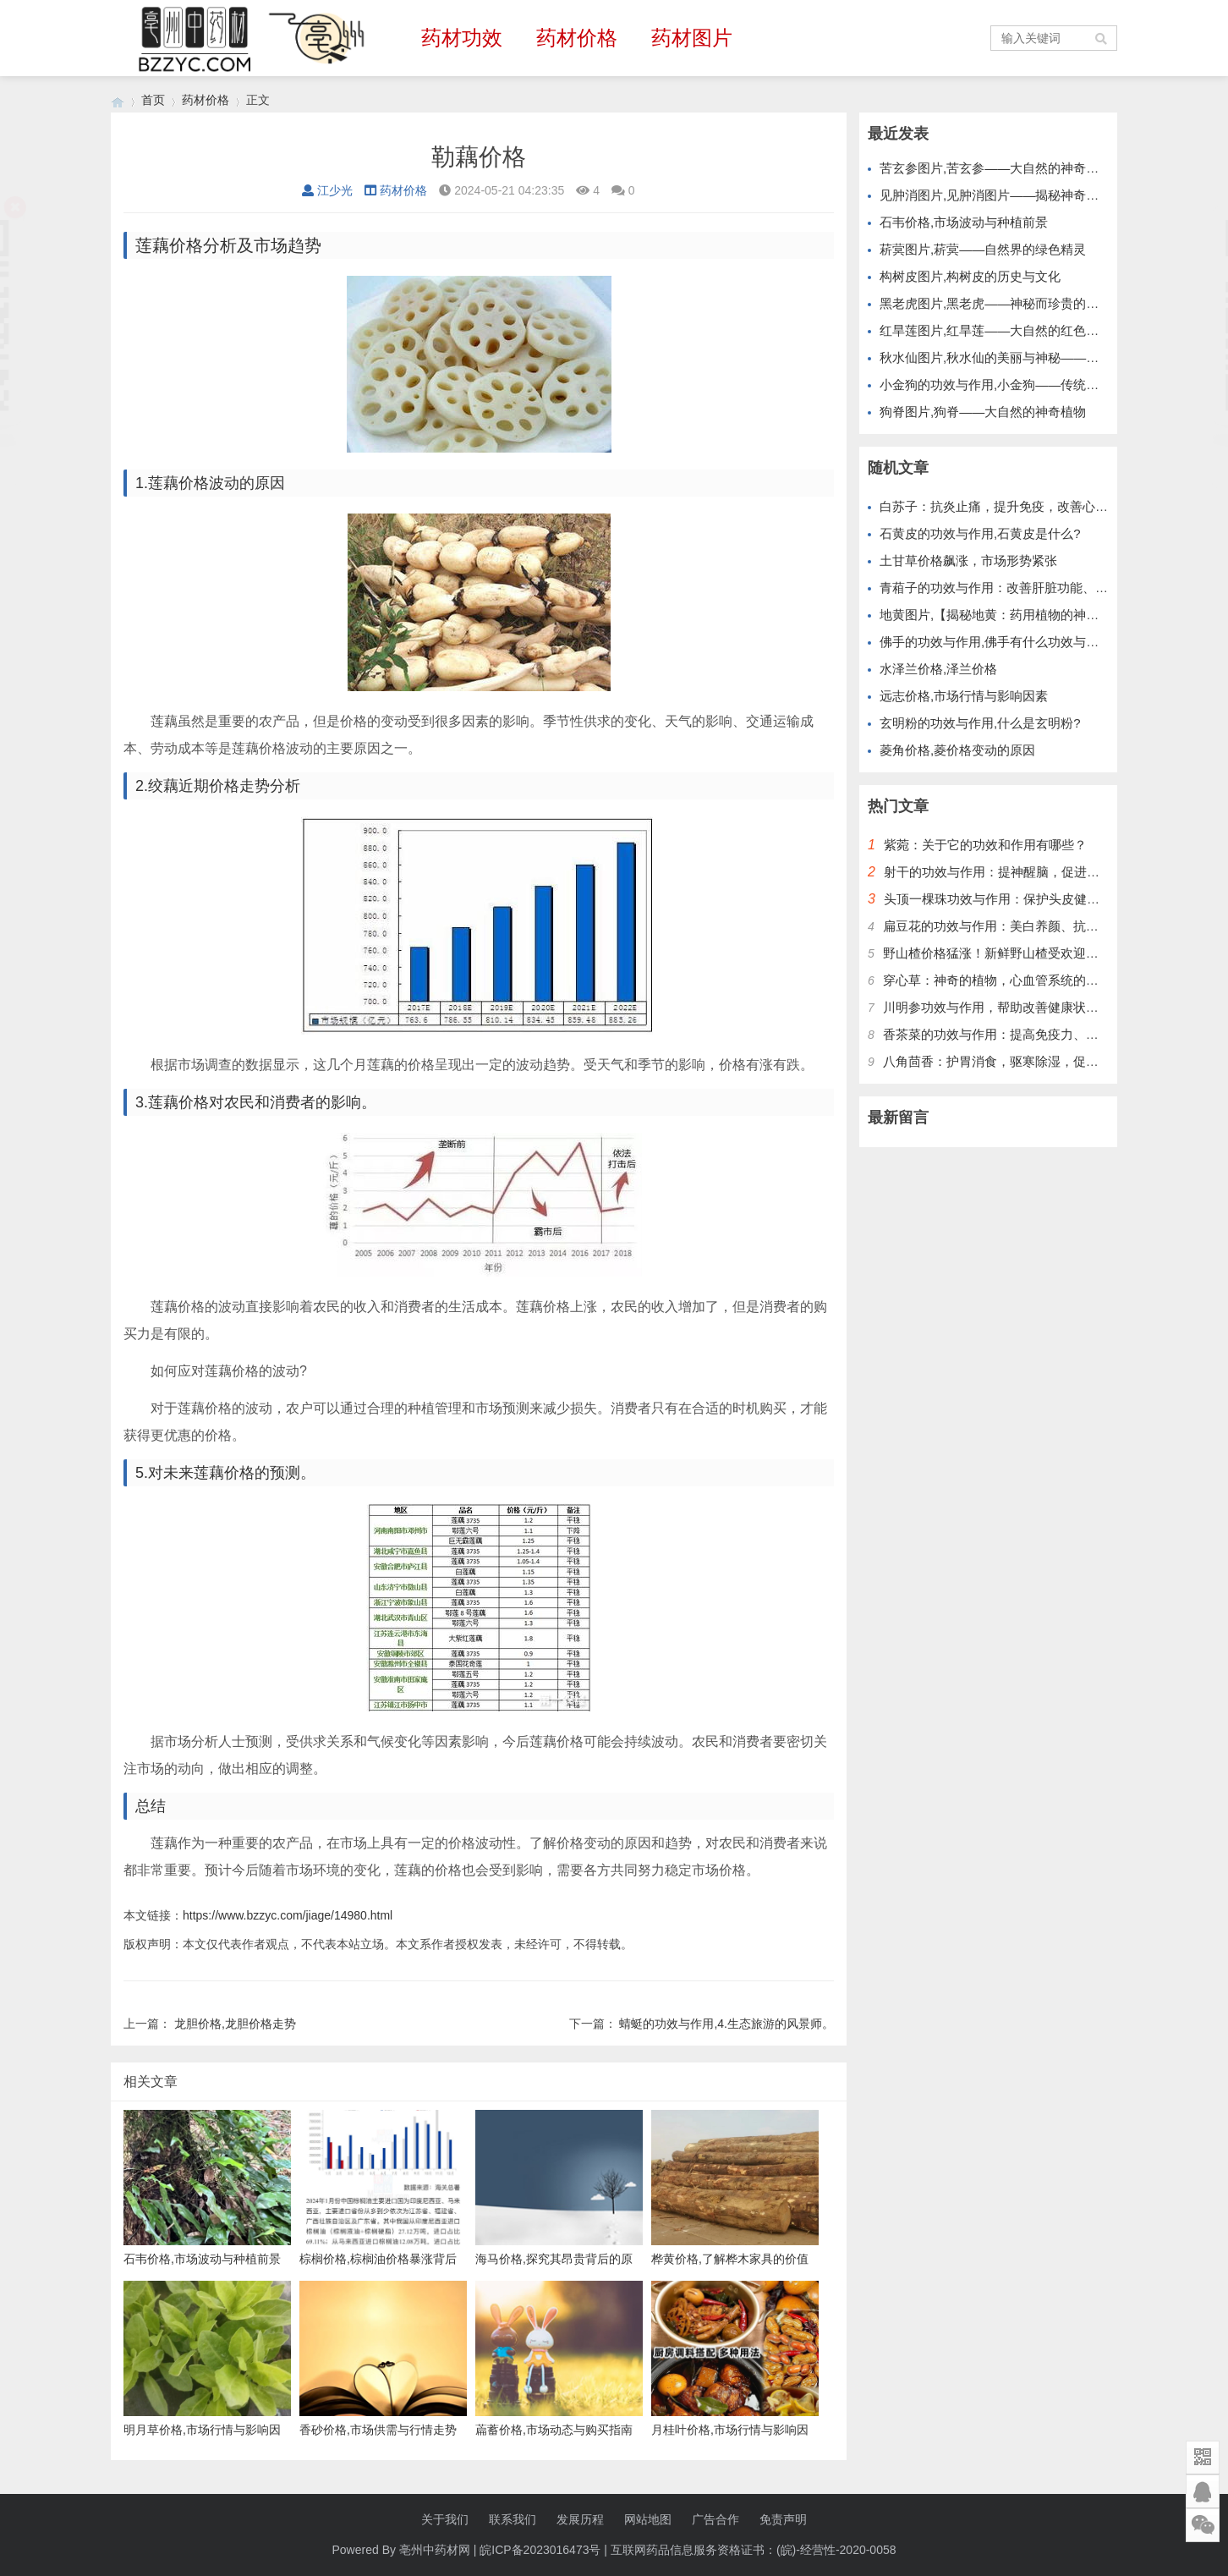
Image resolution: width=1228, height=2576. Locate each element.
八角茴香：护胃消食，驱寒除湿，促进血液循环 (1016, 1061)
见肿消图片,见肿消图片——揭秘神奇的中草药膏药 (1021, 195)
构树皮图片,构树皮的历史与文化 (970, 276)
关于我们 (445, 2519)
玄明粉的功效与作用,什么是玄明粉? (980, 723)
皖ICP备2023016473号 (540, 2550)
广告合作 (715, 2519)
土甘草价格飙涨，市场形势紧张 (968, 560)
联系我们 (512, 2519)
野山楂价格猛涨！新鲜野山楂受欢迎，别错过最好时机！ (1041, 953)
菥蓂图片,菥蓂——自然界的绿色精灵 (983, 249)
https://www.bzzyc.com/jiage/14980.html (287, 1915)
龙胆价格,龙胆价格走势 (235, 2023)
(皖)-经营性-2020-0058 (836, 2550)
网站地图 (648, 2519)
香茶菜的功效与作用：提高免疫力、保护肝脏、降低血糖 (1041, 1034)
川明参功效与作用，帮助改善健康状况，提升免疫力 (1029, 1007)
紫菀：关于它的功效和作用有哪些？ (985, 845)
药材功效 (461, 37)
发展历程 (580, 2519)
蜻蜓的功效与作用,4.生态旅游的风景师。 (726, 2023)
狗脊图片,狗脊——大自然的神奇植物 (983, 411)
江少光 (327, 190)
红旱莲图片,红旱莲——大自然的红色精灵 (995, 330)
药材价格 (576, 37)
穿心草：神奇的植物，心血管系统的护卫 (997, 980)
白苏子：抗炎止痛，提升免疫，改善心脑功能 (1006, 506)
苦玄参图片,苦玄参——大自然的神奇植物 (995, 168)
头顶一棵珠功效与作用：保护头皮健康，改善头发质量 (1036, 899)
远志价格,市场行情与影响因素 (964, 696)
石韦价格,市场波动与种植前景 (964, 222)
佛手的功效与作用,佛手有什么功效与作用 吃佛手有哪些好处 (1048, 641)
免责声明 (783, 2519)
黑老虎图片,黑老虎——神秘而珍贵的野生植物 (1008, 303)
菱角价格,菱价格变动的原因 (957, 750)
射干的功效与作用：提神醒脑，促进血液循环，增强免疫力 (1049, 872)
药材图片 (691, 37)
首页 (153, 100)
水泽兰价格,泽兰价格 (938, 669)
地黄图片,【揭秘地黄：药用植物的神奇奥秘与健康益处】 (1040, 614)
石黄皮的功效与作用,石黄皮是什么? (980, 533)
